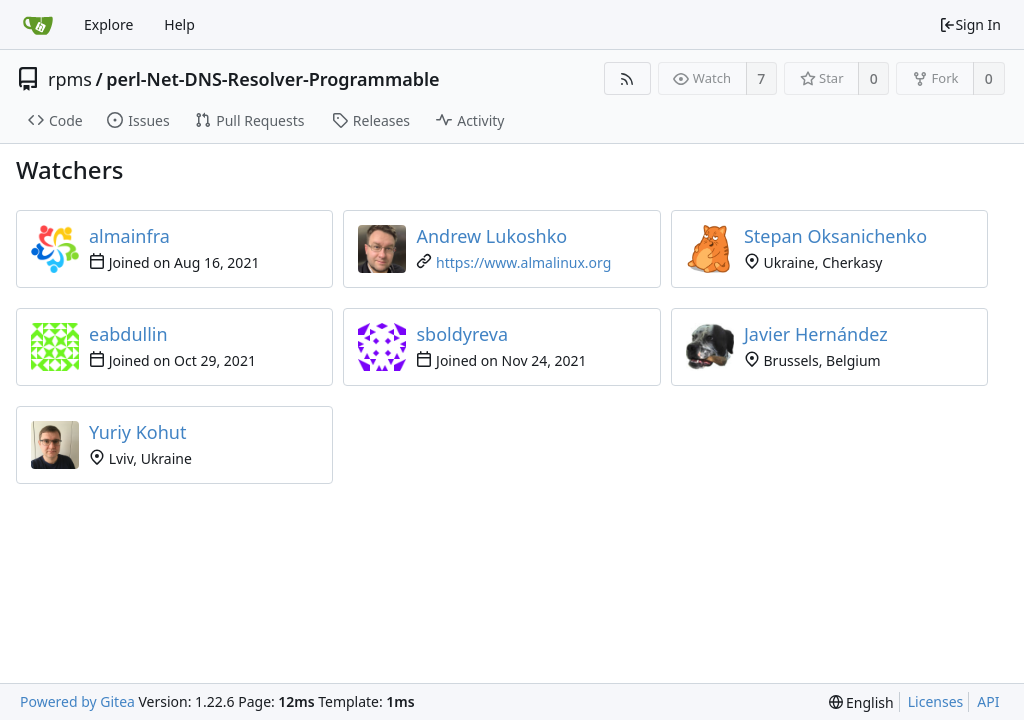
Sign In (970, 24)
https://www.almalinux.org (523, 262)
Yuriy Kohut (138, 432)
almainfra (129, 236)
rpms (70, 79)
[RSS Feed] (627, 78)
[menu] (861, 702)
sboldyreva (462, 334)
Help (179, 24)
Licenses (936, 701)
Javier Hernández (816, 334)
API (988, 701)
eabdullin (128, 334)
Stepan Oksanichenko (835, 236)
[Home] (38, 25)
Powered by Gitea (77, 701)
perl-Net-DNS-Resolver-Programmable (272, 79)
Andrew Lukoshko (491, 236)
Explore (108, 24)
